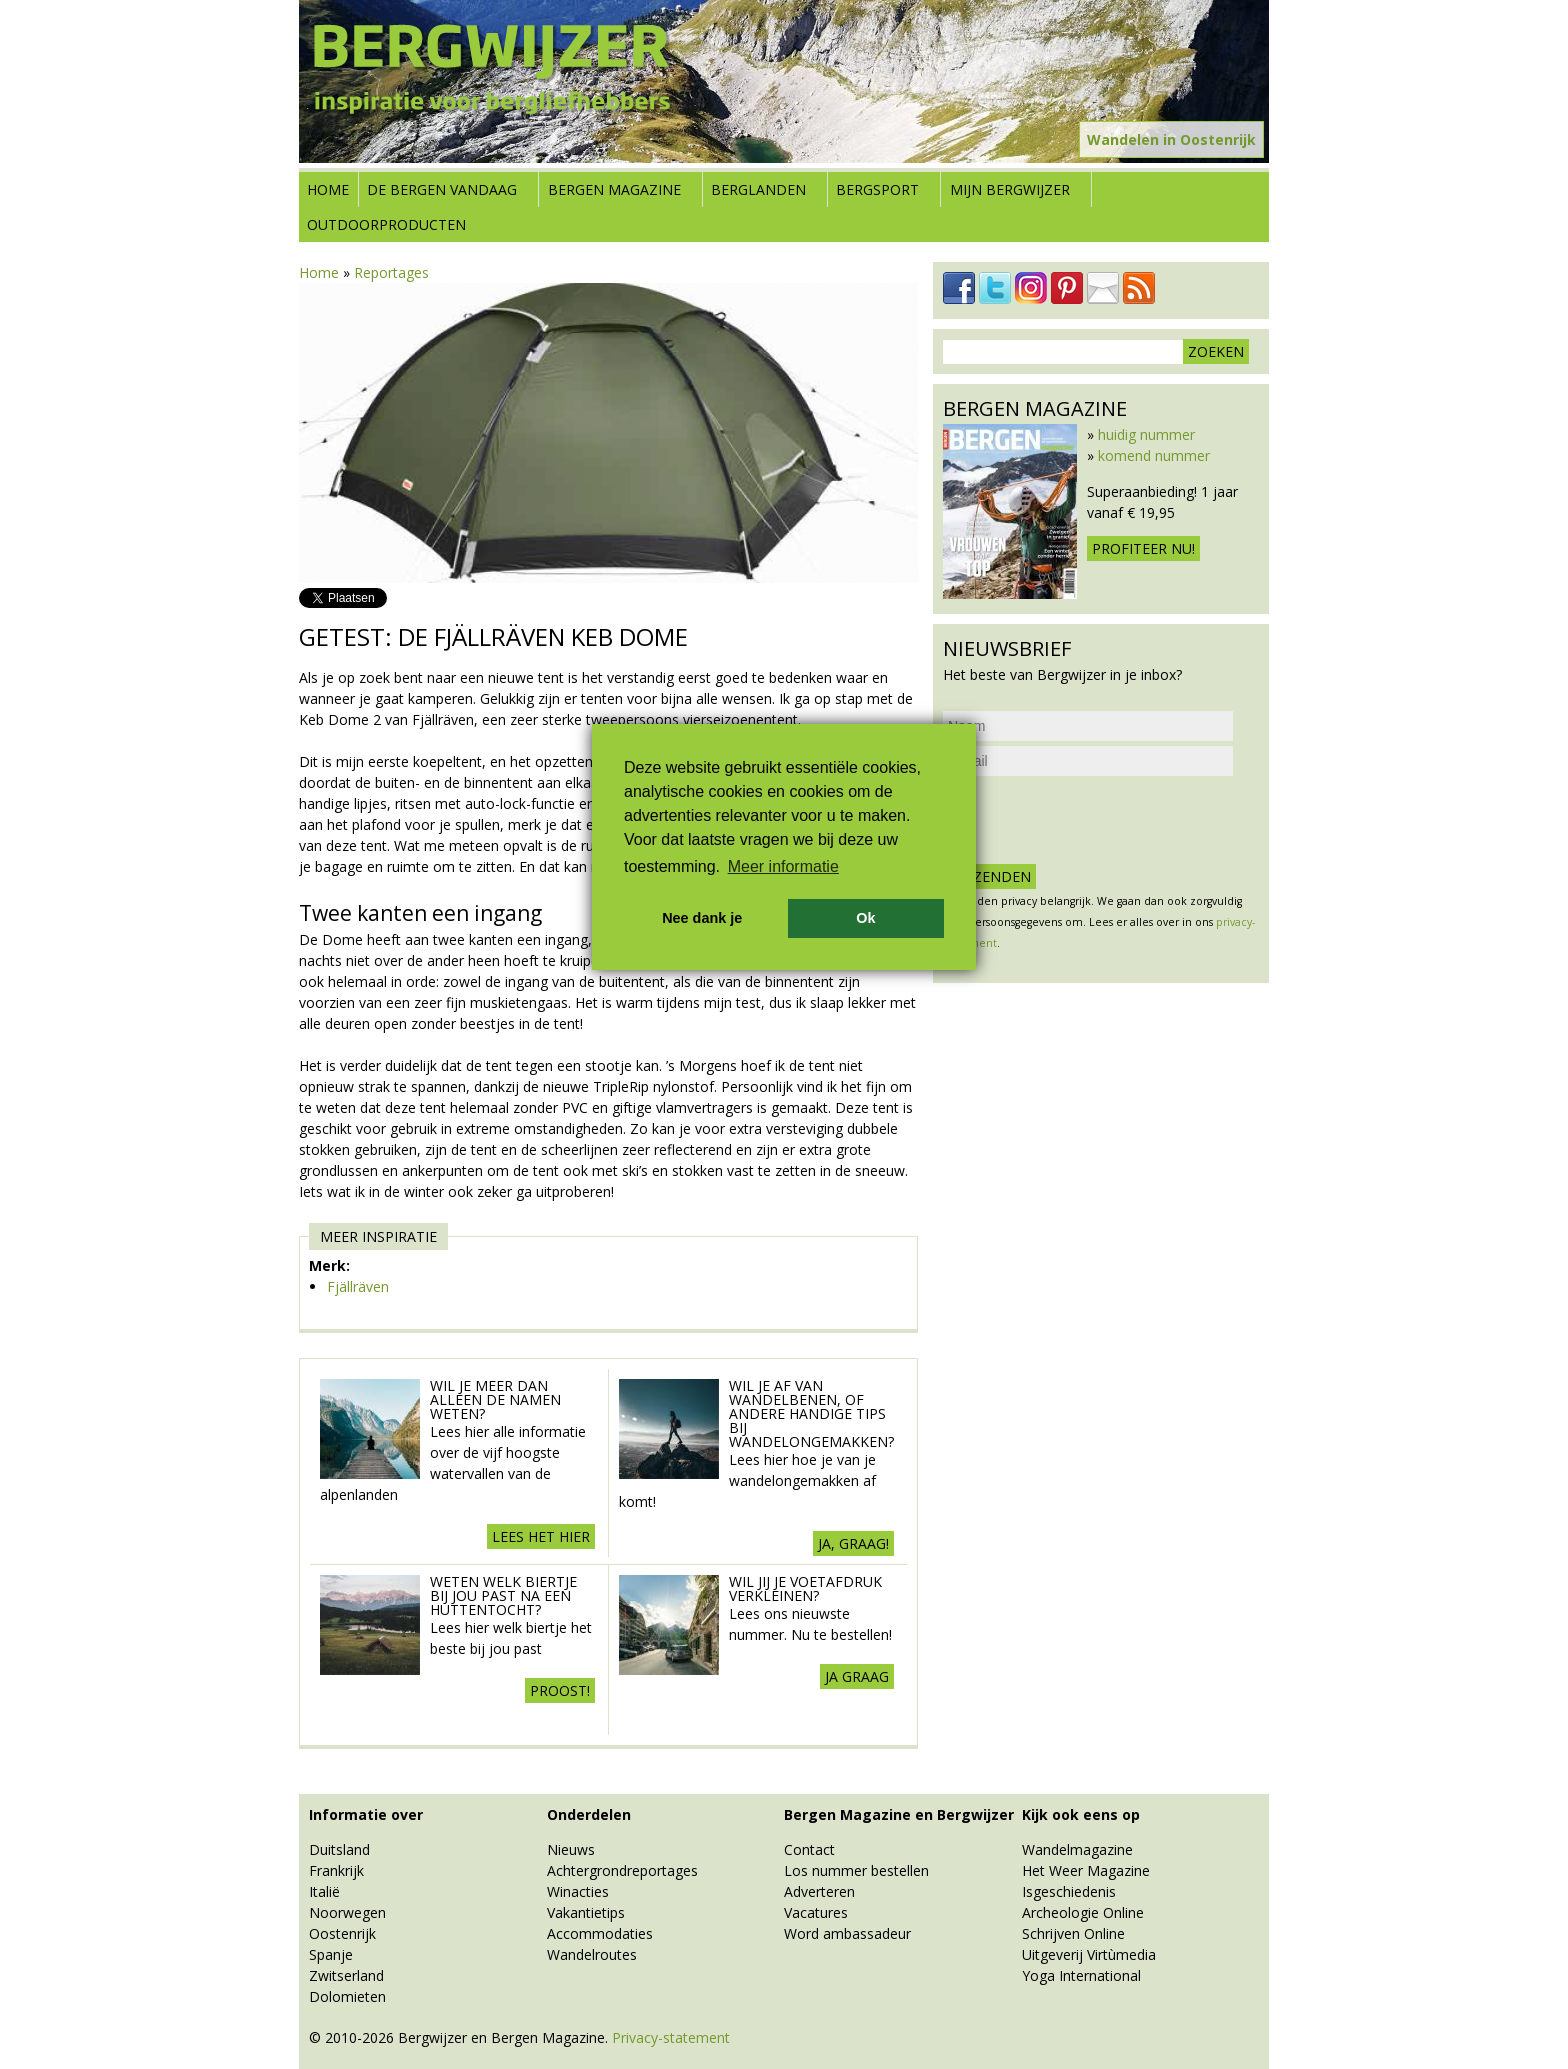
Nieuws (571, 1849)
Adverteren (819, 1891)
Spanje (331, 1954)
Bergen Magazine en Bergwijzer (899, 1814)
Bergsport (877, 189)
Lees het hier (541, 1536)
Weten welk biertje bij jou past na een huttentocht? (503, 1595)
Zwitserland (346, 1975)
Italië (324, 1891)
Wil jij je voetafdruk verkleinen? (805, 1588)
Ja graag (857, 1676)
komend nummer (1154, 455)
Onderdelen (589, 1814)
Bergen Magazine (614, 189)
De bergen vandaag (442, 189)
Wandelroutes (592, 1954)
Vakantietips (586, 1912)
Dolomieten (347, 1996)
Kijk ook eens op (1081, 1814)
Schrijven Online (1073, 1933)
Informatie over (366, 1814)
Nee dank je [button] (702, 918)
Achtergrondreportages (622, 1870)
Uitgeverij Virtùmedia (1089, 1954)
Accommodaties (600, 1933)
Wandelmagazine (1077, 1849)
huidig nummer (1146, 434)
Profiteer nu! (1143, 548)
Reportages (391, 272)
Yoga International (1081, 1975)
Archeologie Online (1083, 1912)
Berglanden (758, 189)
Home (328, 189)
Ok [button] (865, 918)
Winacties (578, 1891)
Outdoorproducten (386, 224)
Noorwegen (347, 1912)
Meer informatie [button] (783, 866)
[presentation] (1095, 820)
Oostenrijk (342, 1933)
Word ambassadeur (847, 1933)
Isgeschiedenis (1069, 1891)
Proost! (560, 1690)
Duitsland (339, 1849)
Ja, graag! (853, 1543)
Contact (809, 1849)
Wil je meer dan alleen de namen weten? (495, 1399)
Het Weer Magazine (1086, 1870)
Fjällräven (358, 1286)
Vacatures (816, 1912)
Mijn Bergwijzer (1010, 189)
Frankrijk (336, 1870)
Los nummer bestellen (856, 1870)
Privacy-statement (671, 2037)
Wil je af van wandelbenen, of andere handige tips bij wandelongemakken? (811, 1413)
